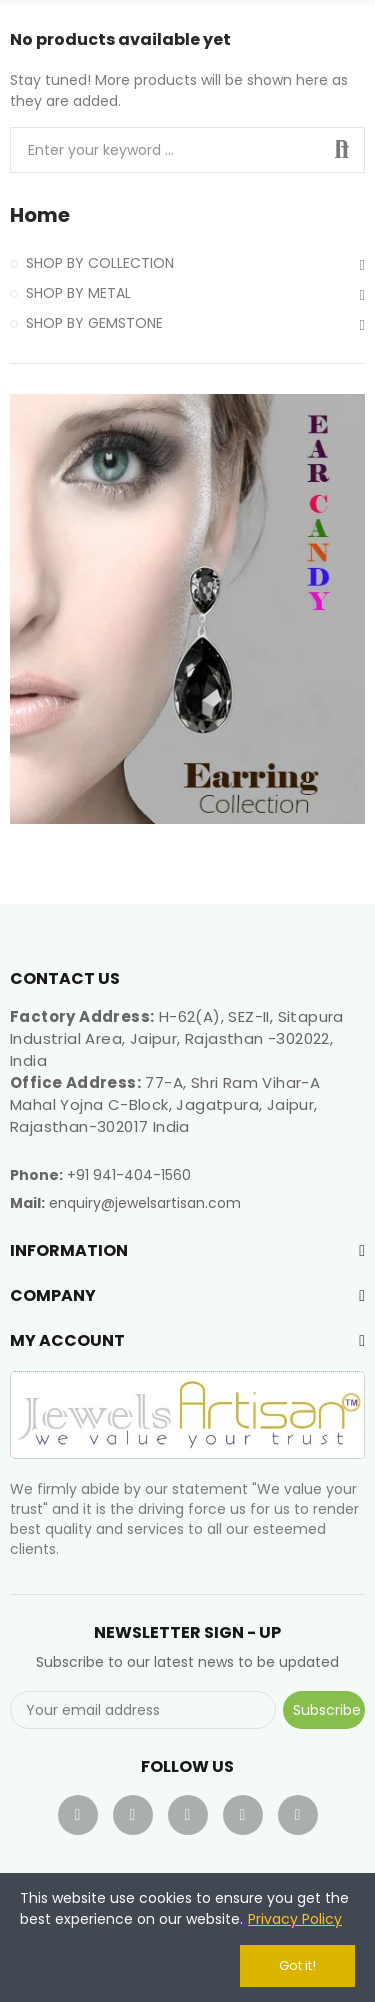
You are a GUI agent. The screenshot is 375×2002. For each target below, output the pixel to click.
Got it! (297, 1965)
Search (342, 150)
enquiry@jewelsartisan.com (145, 1203)
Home (40, 215)
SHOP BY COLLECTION (100, 263)
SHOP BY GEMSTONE (94, 323)
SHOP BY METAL (78, 293)
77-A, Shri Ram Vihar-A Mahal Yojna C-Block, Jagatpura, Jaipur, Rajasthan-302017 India (165, 1104)
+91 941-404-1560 (129, 1175)
